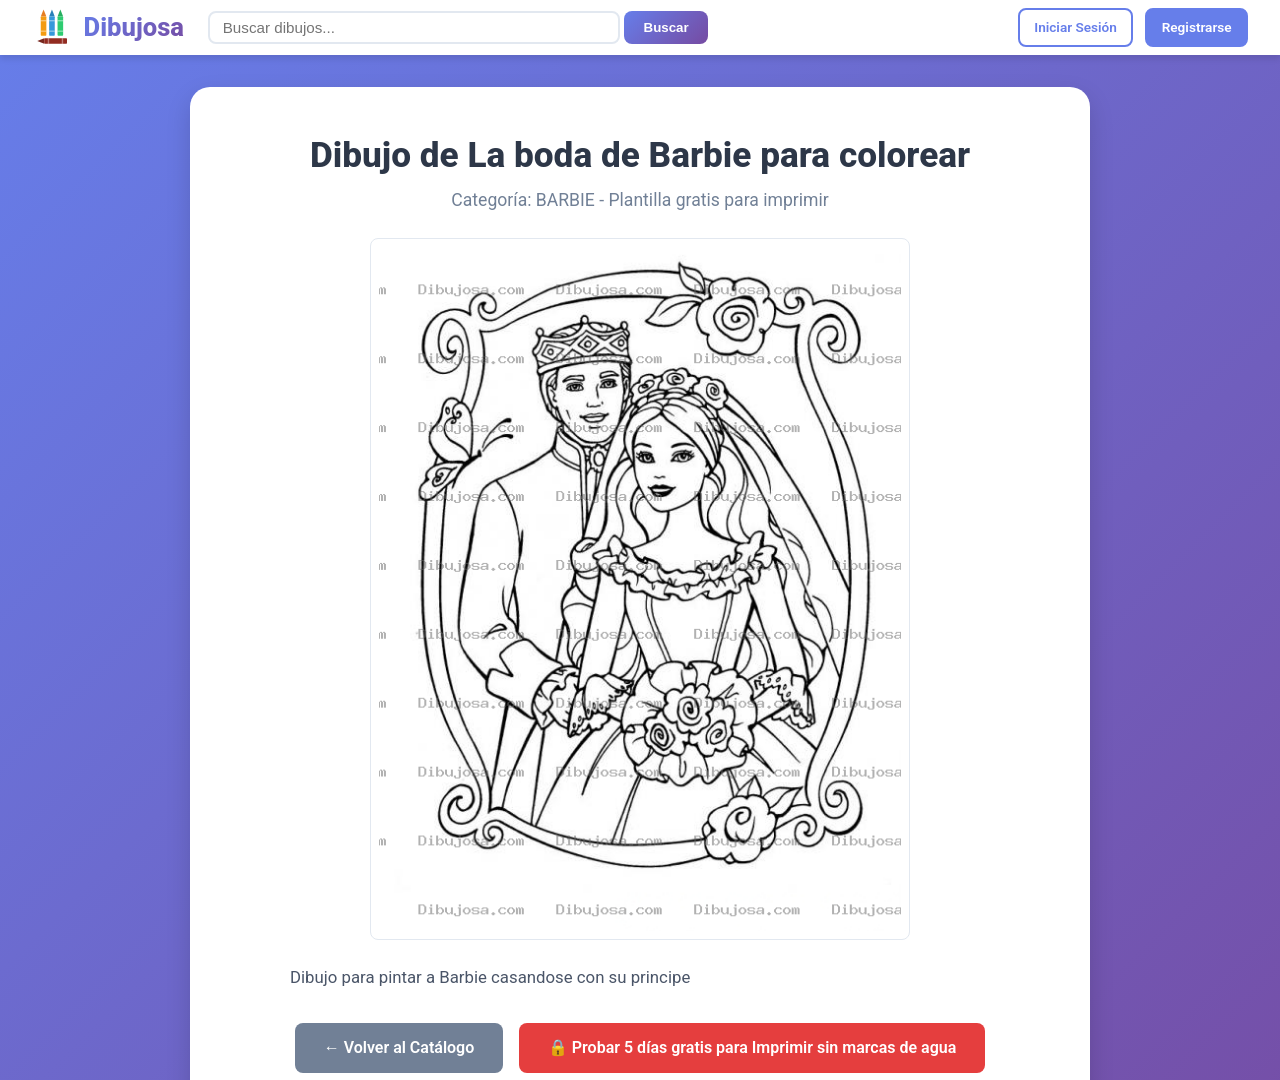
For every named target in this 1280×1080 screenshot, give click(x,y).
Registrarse (1197, 27)
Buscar (666, 27)
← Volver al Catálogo (399, 1047)
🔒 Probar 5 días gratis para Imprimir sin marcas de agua (752, 1047)
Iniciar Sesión (1075, 27)
